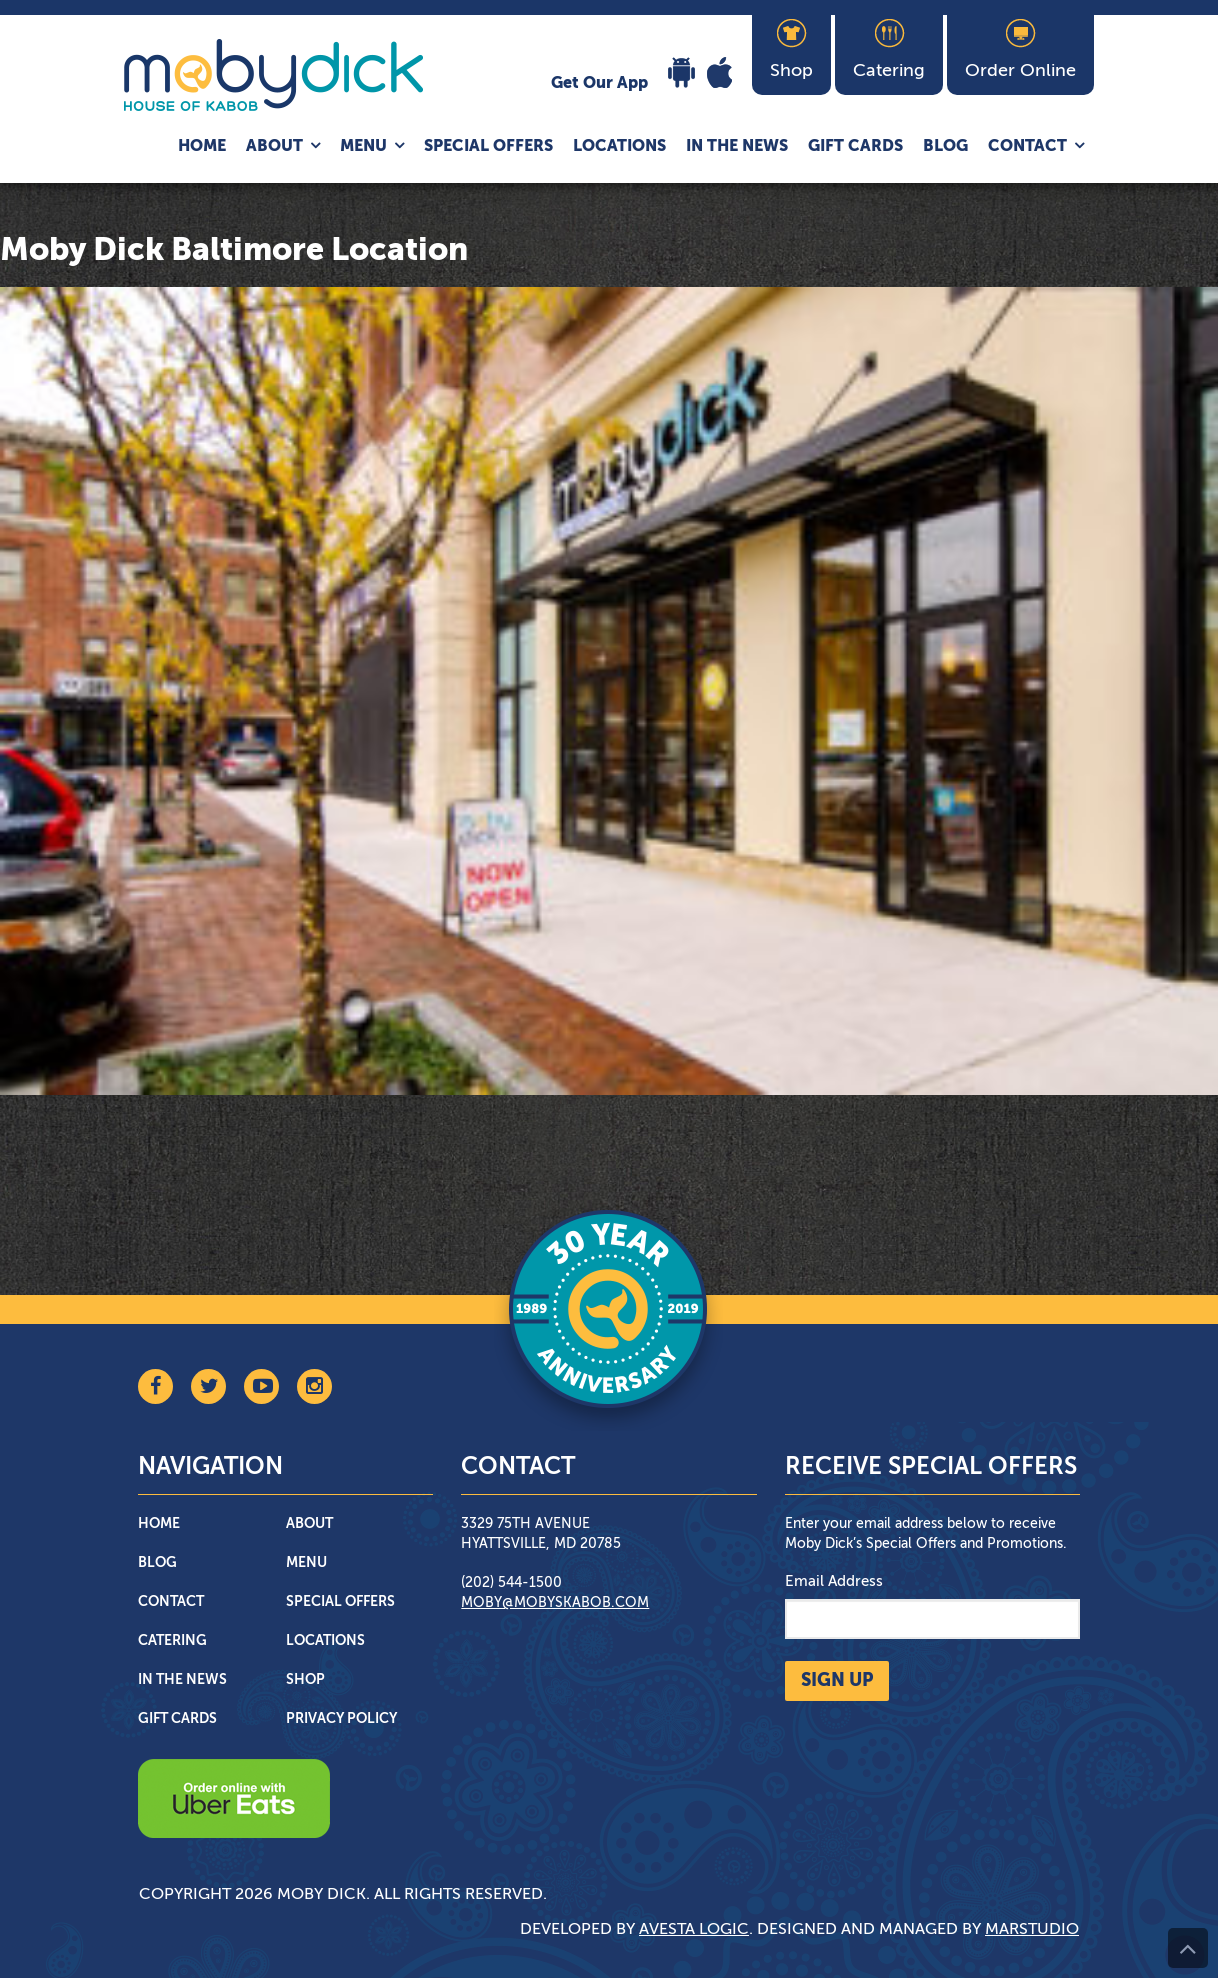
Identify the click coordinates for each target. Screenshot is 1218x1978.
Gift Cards (855, 147)
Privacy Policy (341, 1719)
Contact (1027, 147)
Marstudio (1032, 1930)
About (274, 147)
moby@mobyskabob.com (555, 1603)
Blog (945, 147)
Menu (363, 147)
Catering (172, 1641)
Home (202, 147)
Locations (619, 147)
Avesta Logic (694, 1930)
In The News (737, 147)
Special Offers (488, 147)
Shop (305, 1680)
